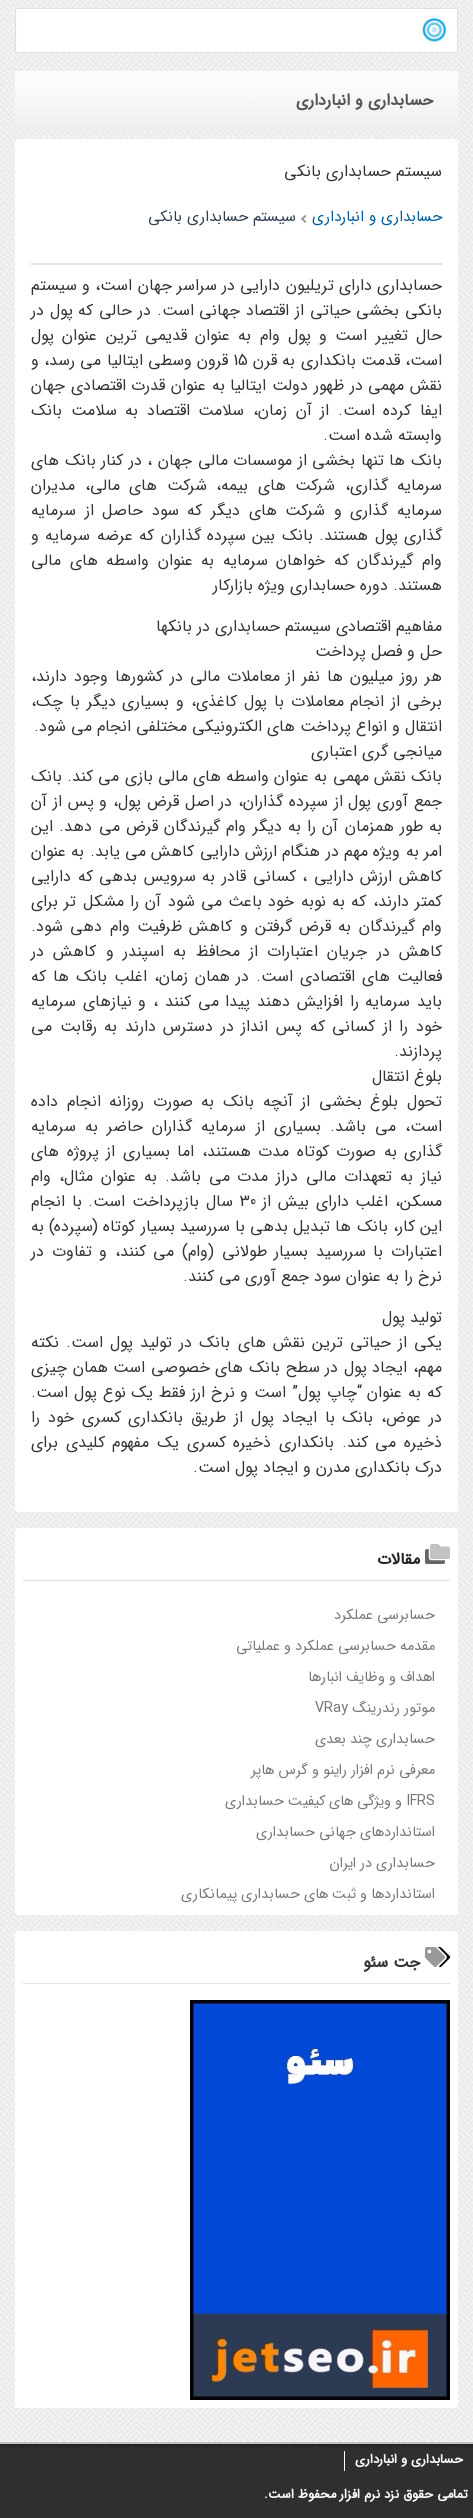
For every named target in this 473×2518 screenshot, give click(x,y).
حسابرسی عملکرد (384, 1615)
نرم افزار (358, 2495)
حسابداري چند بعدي (375, 1739)
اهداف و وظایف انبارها (371, 1677)
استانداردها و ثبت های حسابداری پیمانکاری (308, 1894)
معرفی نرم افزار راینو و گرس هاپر (343, 1770)
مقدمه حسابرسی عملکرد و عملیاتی (335, 1646)
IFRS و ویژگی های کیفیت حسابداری (330, 1801)
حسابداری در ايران (382, 1863)
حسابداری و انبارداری (409, 2460)
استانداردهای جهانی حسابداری (345, 1832)
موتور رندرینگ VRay (375, 1708)
